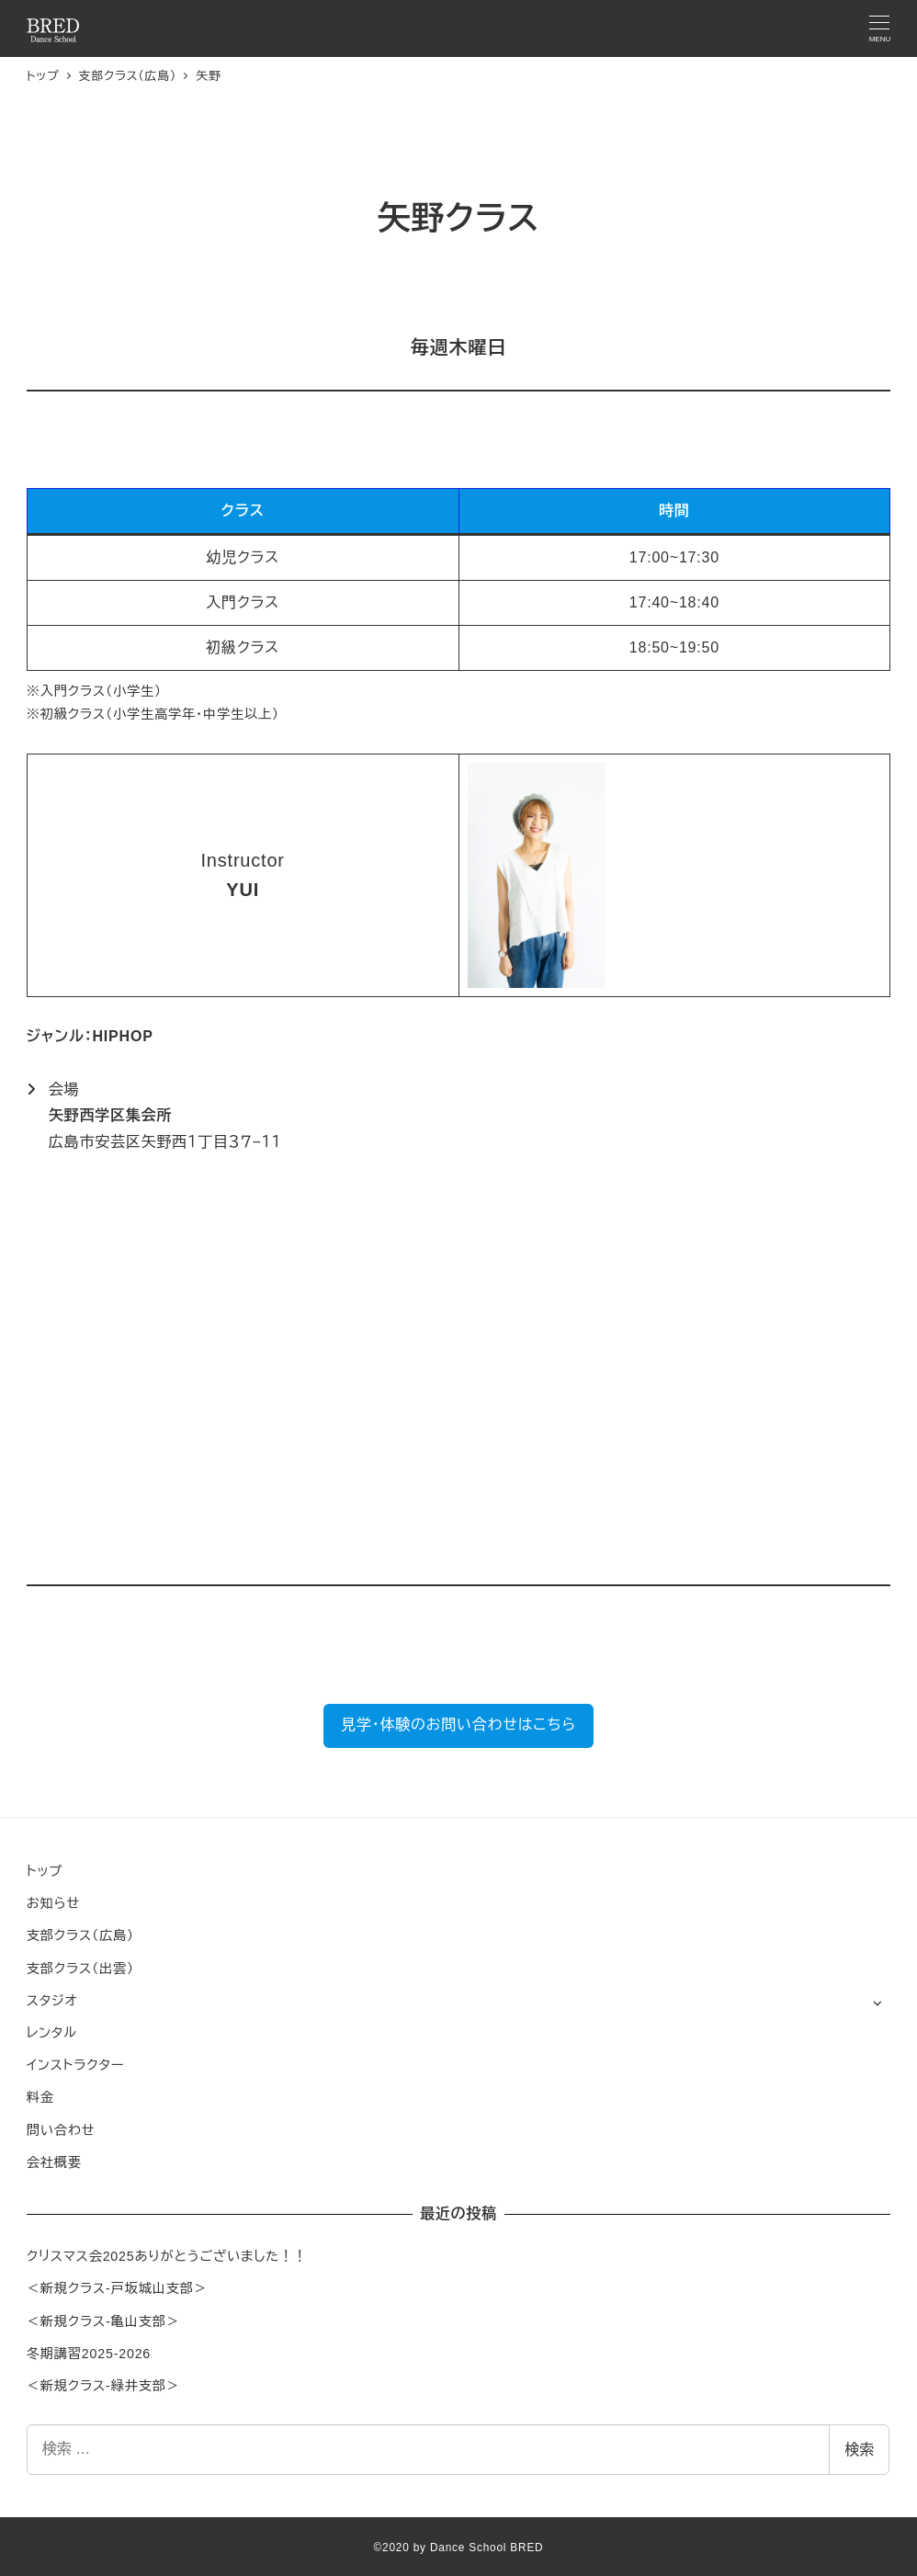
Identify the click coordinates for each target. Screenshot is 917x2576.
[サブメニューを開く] (877, 2002)
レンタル (52, 2033)
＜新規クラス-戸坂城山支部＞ (117, 2288)
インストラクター (75, 2065)
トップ (44, 1871)
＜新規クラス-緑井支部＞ (103, 2385)
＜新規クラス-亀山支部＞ (103, 2321)
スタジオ (52, 2000)
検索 (859, 2449)
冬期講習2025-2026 (89, 2353)
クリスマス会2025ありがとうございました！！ (167, 2256)
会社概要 (54, 2162)
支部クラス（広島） (80, 1935)
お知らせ (53, 1903)
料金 (40, 2097)
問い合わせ (61, 2130)
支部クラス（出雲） (80, 1968)
